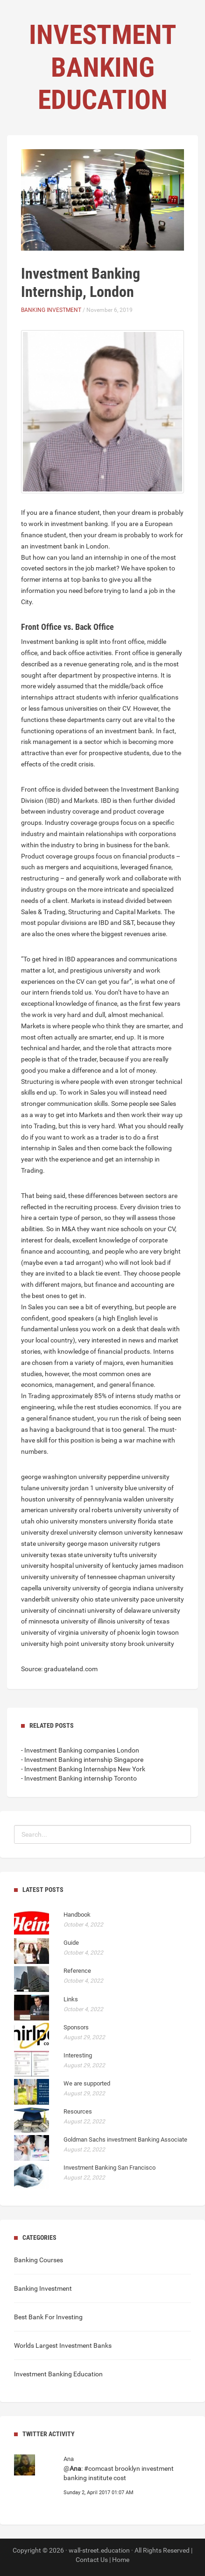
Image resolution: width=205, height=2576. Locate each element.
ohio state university (110, 1599)
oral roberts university (110, 1510)
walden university (148, 1499)
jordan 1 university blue (103, 1488)
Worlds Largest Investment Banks (63, 2345)
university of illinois (88, 1621)
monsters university (107, 1521)
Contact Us (92, 2559)
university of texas (143, 1621)
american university (49, 1510)
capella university (46, 1588)
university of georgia (101, 1588)
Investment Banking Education (58, 2374)
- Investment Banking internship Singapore (82, 1759)
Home (120, 2559)
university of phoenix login (118, 1632)
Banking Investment (51, 310)
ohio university (57, 1521)
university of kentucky (106, 1565)
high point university (79, 1643)
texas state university (81, 1555)
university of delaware (119, 1610)
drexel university (73, 1532)
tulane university (45, 1488)
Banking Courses (38, 2260)
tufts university (135, 1555)
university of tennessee (83, 1576)
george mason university (102, 1543)
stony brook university (142, 1643)
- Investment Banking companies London (80, 1750)
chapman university (146, 1576)
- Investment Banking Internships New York (83, 1769)
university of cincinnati (53, 1610)
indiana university (158, 1588)
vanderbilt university (50, 1599)
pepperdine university (139, 1476)
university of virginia (50, 1632)
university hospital (47, 1565)
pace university (162, 1599)
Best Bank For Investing (48, 2317)
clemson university (125, 1532)
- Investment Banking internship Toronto (79, 1778)
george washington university (63, 1476)
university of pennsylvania (84, 1499)
